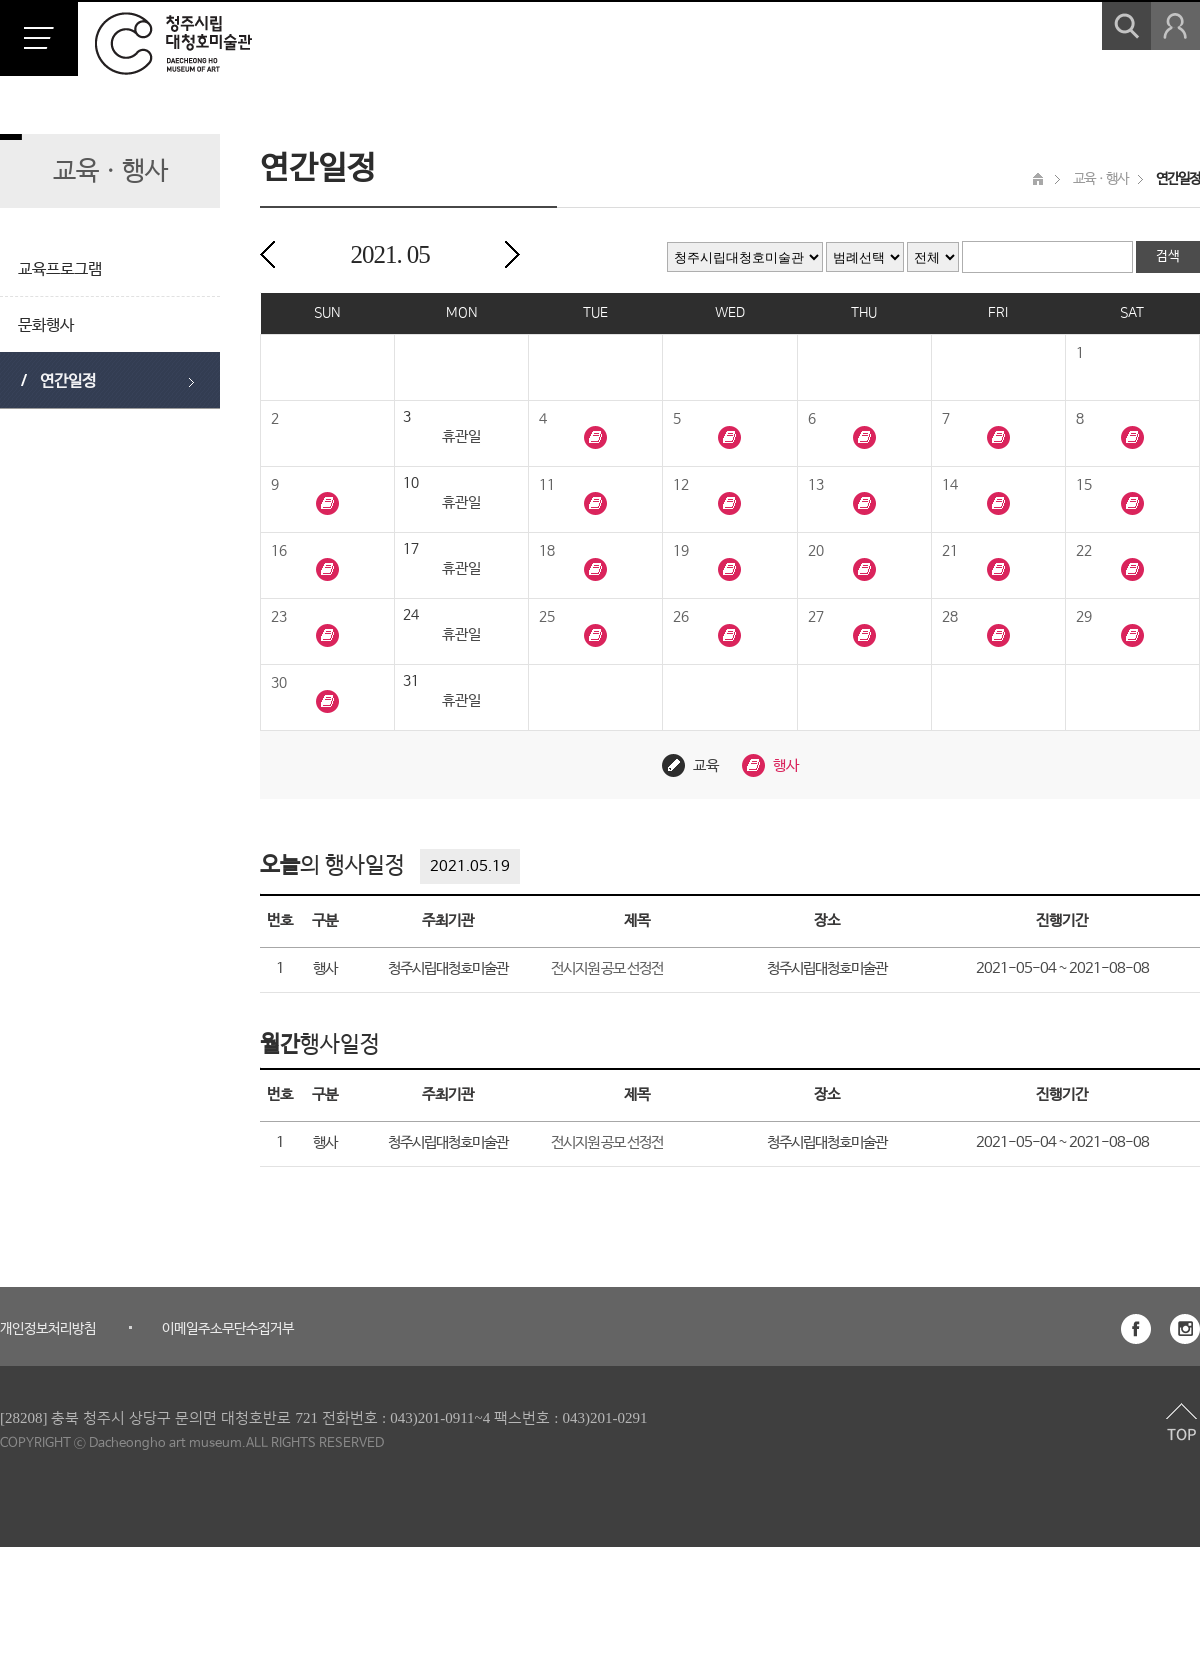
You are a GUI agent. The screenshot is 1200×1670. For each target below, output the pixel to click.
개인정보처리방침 (48, 1329)
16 (279, 551)
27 (816, 617)
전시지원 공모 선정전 (607, 968)
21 (950, 551)
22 (1084, 551)
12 (681, 485)
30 (279, 683)
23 (279, 617)
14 (950, 485)
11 (547, 485)
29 (1084, 617)
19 (681, 551)
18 (547, 551)
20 (816, 551)
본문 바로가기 (0, 0)
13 (816, 485)
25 (547, 617)
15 (1084, 485)
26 (681, 617)
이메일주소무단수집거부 (228, 1329)
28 (950, 617)
